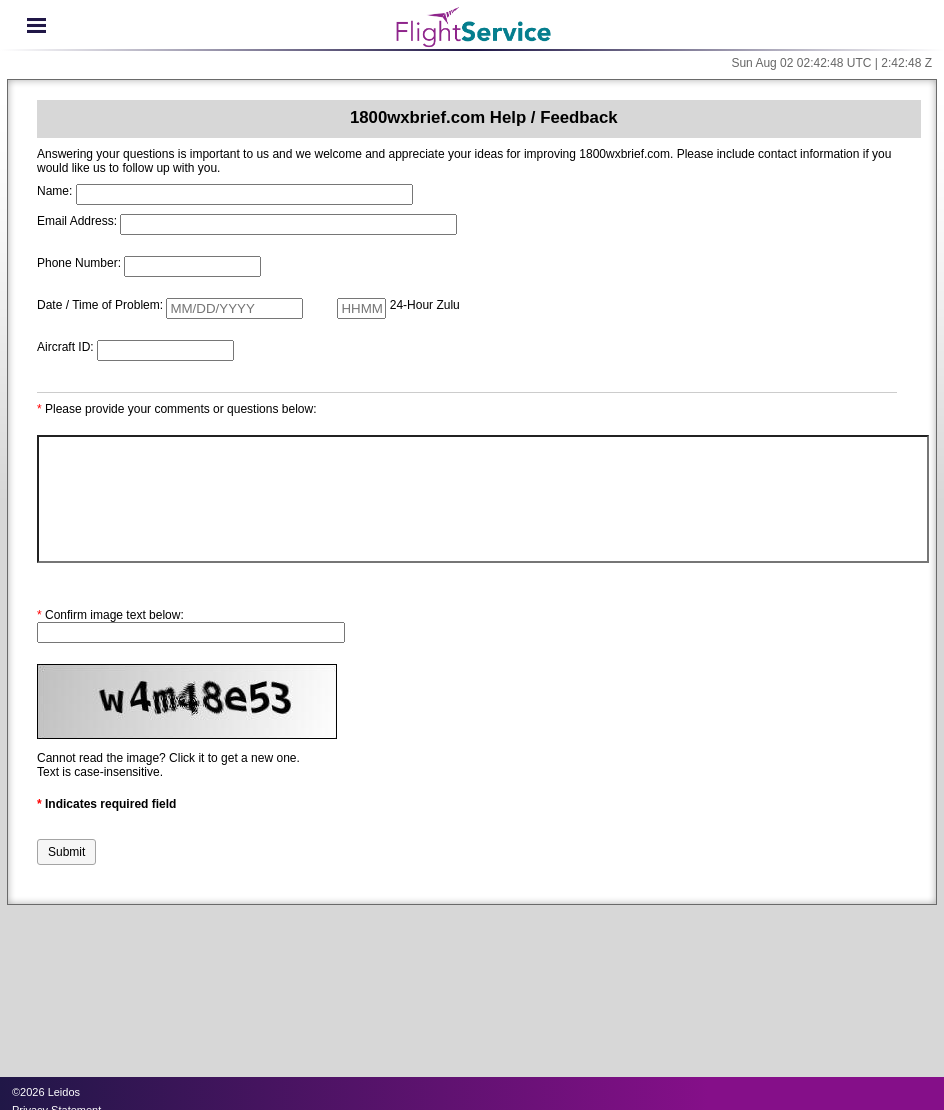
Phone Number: (79, 263)
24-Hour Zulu (425, 305)
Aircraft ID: (65, 347)
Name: (54, 191)
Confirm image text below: (110, 615)
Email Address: (77, 221)
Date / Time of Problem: (100, 305)
